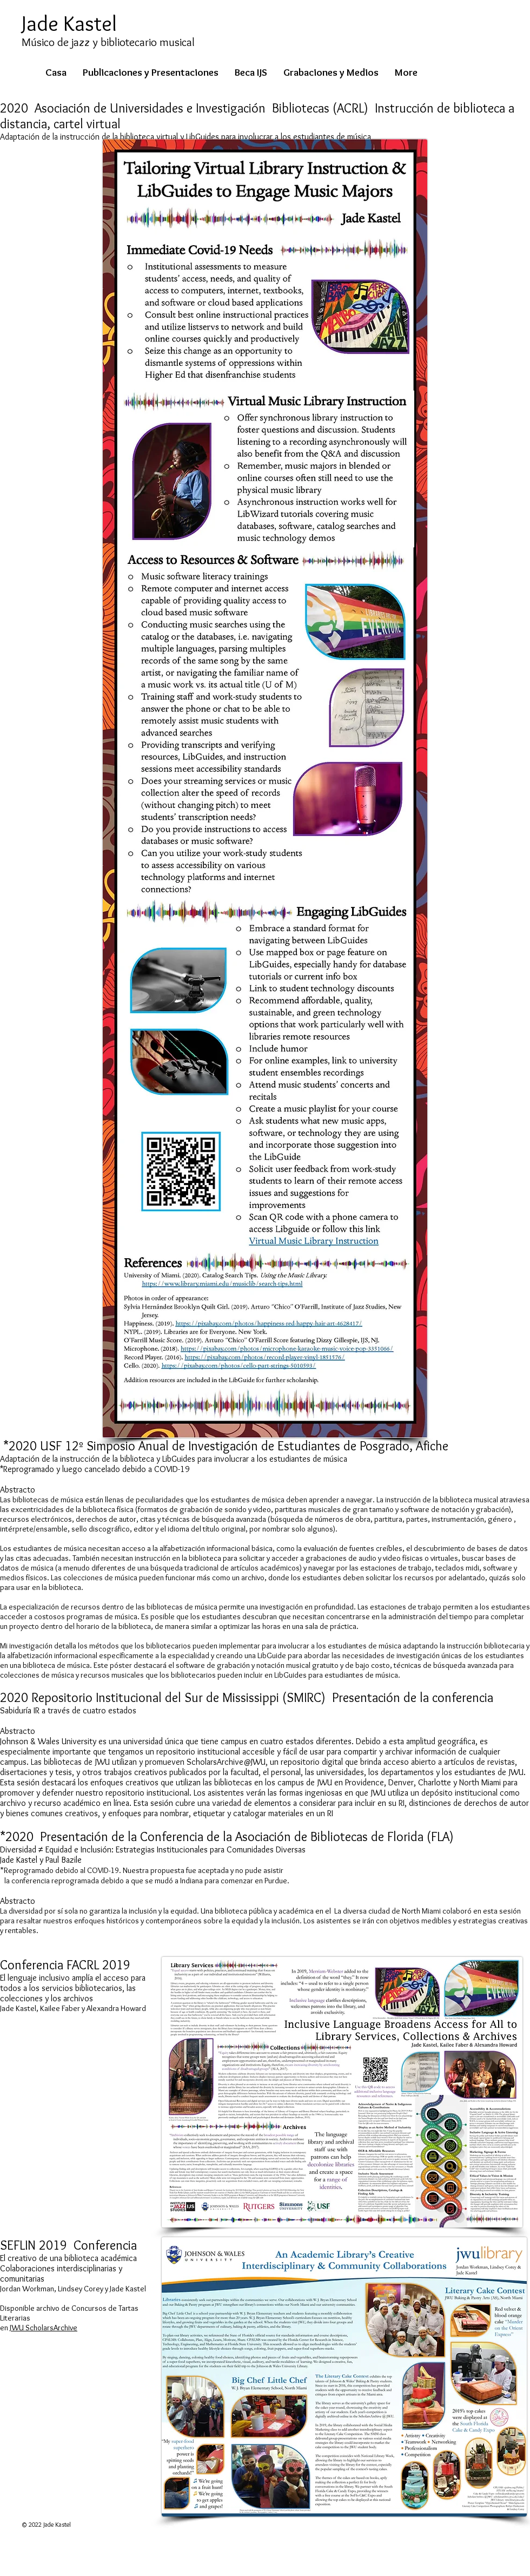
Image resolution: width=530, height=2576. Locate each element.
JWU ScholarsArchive (43, 2327)
